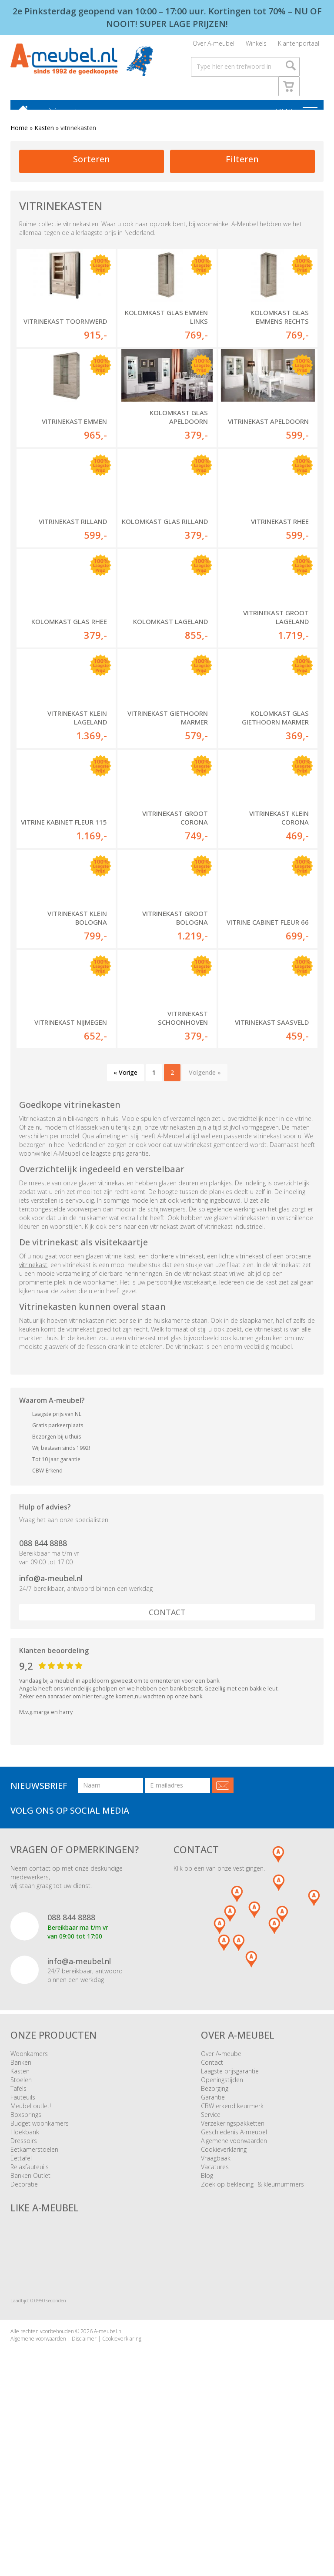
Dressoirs (23, 2284)
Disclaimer (84, 2482)
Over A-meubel (213, 46)
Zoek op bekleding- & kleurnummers (252, 2328)
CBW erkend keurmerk (232, 2249)
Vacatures (215, 2310)
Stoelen (21, 2223)
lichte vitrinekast (241, 1399)
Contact (167, 1756)
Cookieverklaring (224, 2293)
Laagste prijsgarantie (230, 2214)
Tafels (18, 2232)
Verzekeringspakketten (232, 2267)
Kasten (44, 136)
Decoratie (24, 2328)
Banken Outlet (30, 2319)
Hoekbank (24, 2275)
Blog (207, 2319)
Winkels (256, 46)
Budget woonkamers (39, 2267)
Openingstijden (222, 2223)
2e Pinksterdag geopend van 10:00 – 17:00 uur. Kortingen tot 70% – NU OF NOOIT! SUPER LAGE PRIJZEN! (167, 17)
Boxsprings (25, 2258)
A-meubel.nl (108, 2475)
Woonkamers (29, 2197)
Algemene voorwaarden (234, 2284)
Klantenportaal (298, 46)
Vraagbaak (215, 2302)
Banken (20, 2206)
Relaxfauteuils (29, 2310)
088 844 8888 (43, 1687)
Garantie (213, 2241)
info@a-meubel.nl (51, 1722)
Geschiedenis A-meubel (234, 2275)
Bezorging (214, 2232)
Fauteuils (22, 2241)
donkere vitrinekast (177, 1399)
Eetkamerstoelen (34, 2293)
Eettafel (21, 2302)
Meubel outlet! (30, 2249)
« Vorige (125, 1216)
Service (210, 2258)
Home (19, 136)
